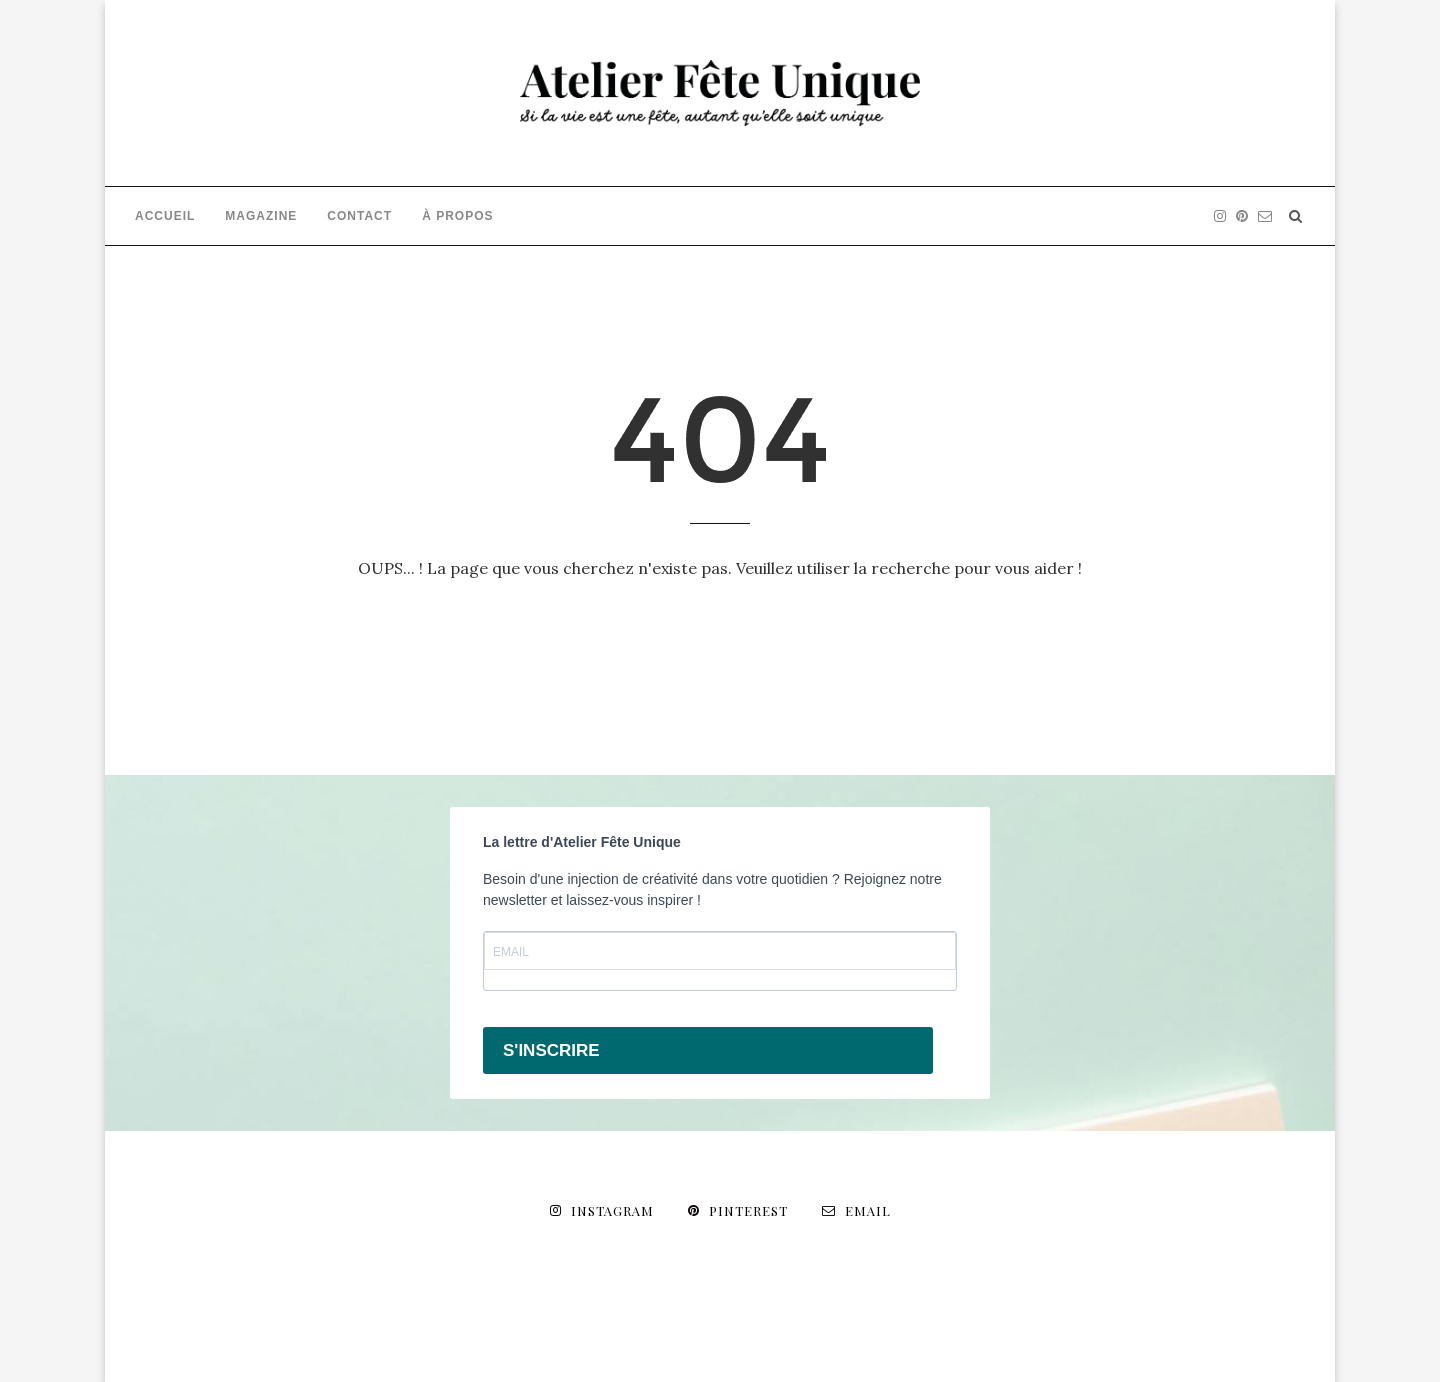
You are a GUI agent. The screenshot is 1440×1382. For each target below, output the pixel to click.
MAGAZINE (261, 216)
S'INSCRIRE (551, 1050)
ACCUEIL (165, 216)
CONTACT (359, 216)
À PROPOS (457, 216)
